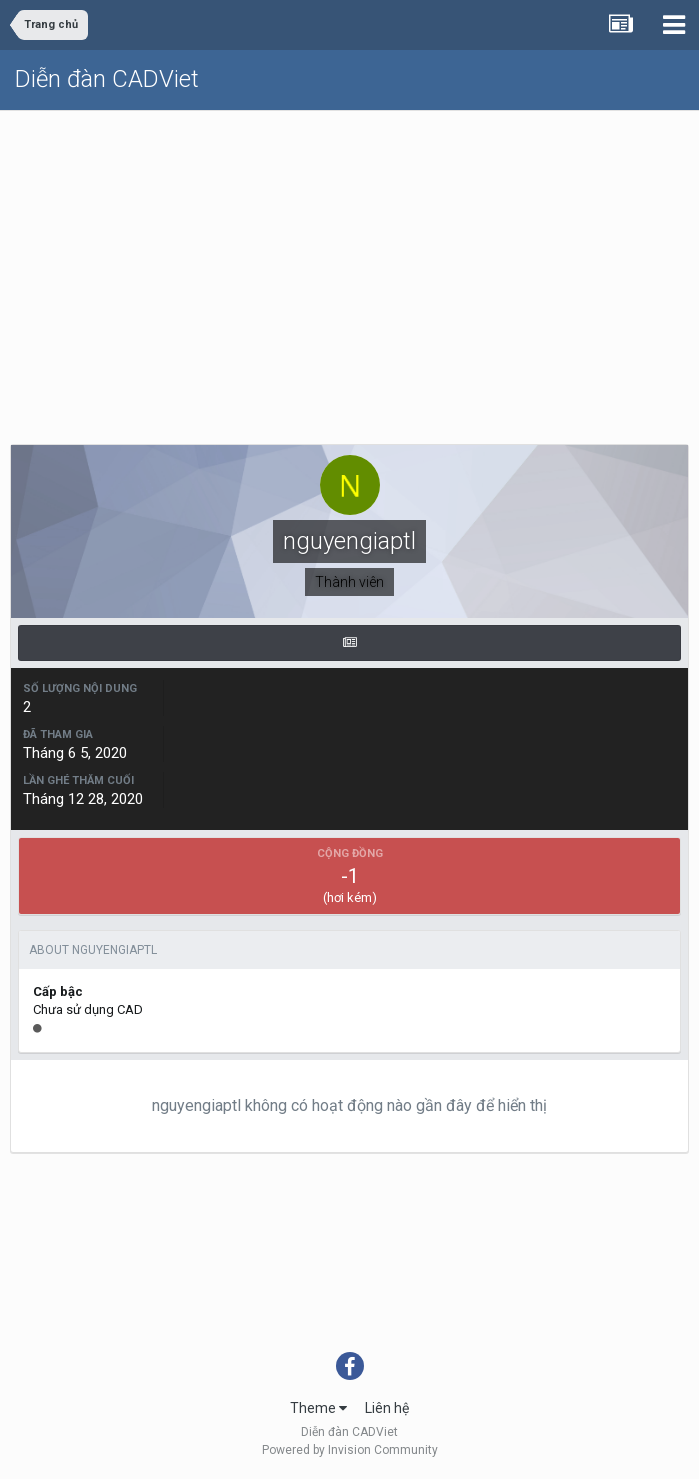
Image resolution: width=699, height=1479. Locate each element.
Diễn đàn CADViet (107, 79)
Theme (318, 1408)
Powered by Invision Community (350, 1450)
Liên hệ (387, 1408)
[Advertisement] (349, 261)
